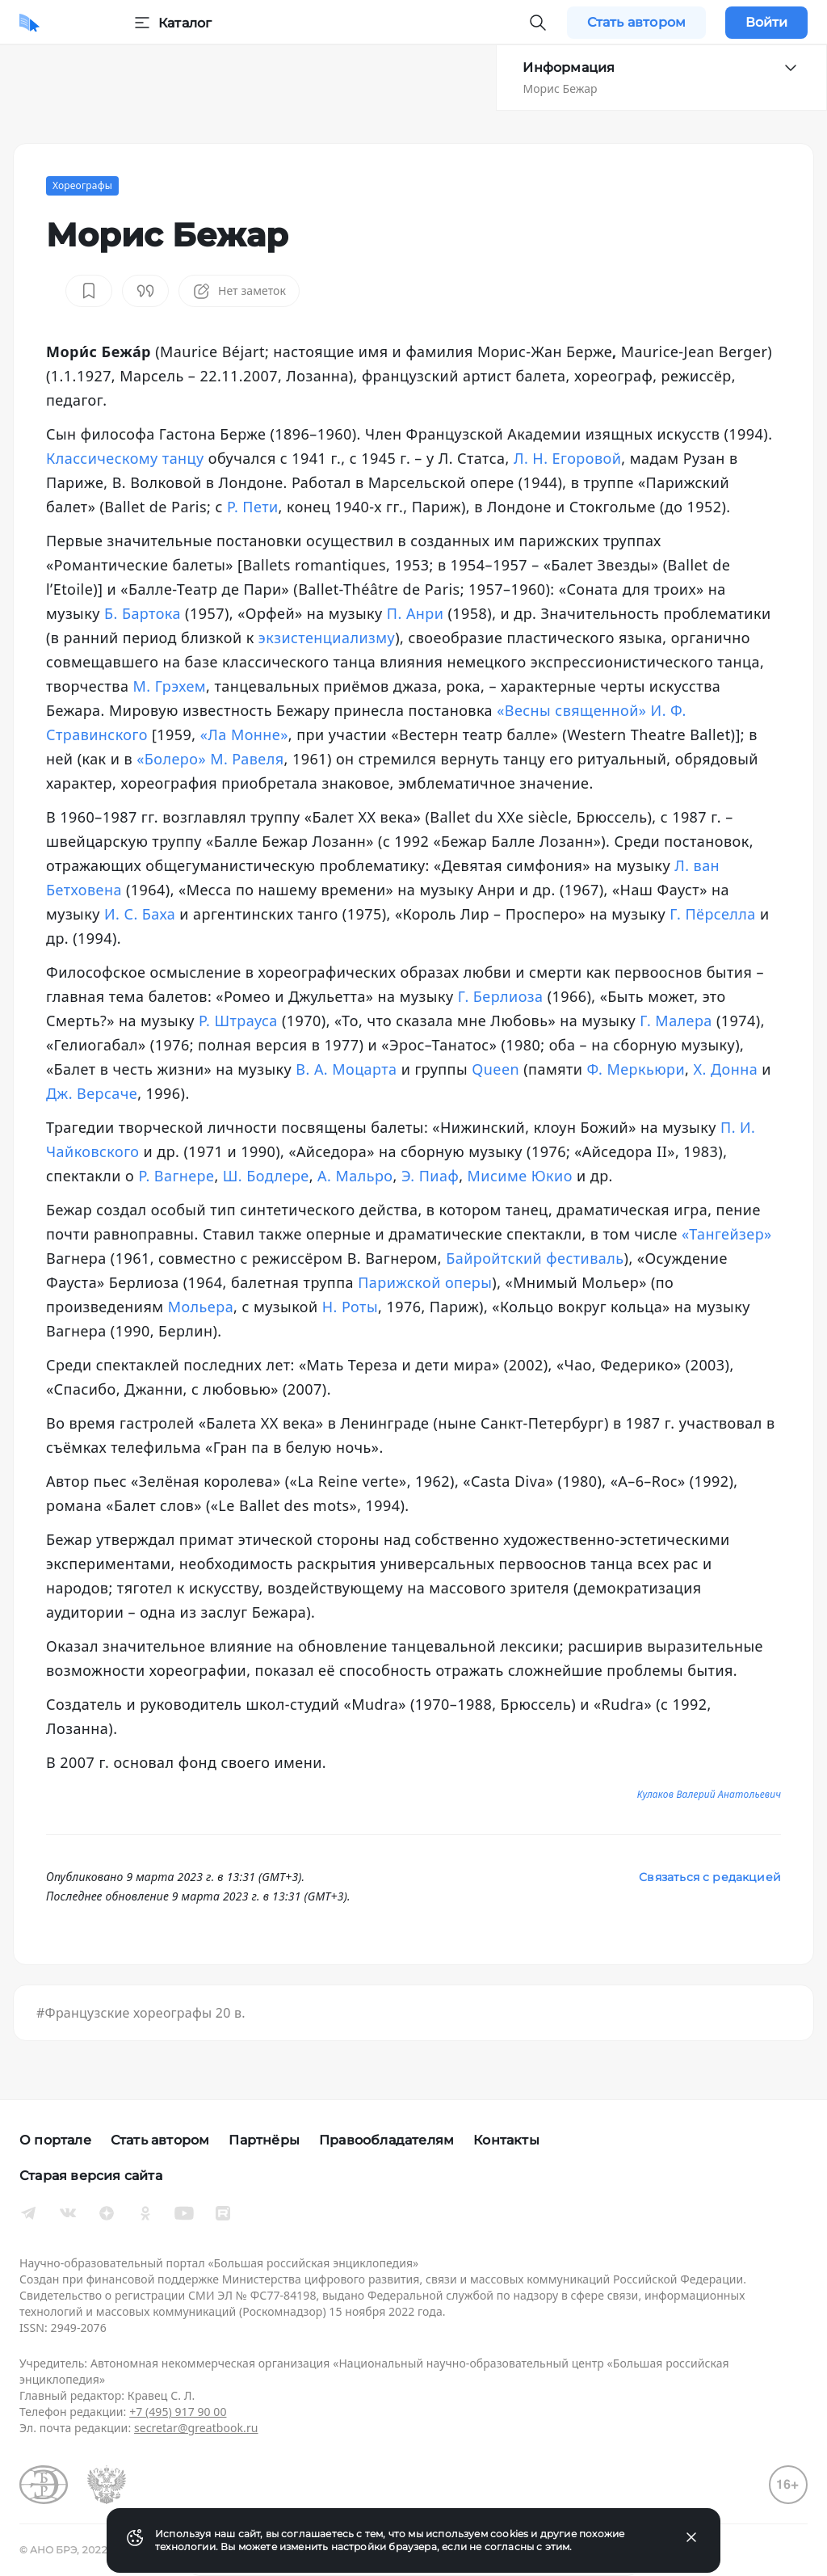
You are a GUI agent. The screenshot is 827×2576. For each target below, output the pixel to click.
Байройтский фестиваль (534, 1258)
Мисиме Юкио (520, 1175)
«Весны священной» (571, 710)
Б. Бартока (142, 613)
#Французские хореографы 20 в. (141, 2013)
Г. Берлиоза (501, 996)
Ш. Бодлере (266, 1175)
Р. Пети (253, 506)
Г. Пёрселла (713, 914)
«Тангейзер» (727, 1234)
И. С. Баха (139, 914)
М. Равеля (246, 758)
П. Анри (415, 613)
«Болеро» (171, 758)
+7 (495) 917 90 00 (177, 2411)
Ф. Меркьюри (636, 1069)
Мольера (200, 1306)
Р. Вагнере (176, 1175)
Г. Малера (676, 1020)
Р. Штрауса (238, 1020)
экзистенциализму (326, 637)
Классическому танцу (125, 458)
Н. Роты (350, 1306)
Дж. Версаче (91, 1093)
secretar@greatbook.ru (196, 2427)
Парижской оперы (425, 1282)
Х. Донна (725, 1069)
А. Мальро (355, 1175)
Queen (495, 1069)
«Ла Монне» (244, 734)
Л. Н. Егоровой (567, 458)
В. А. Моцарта (346, 1069)
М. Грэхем (170, 686)
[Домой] (29, 22)
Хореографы (82, 185)
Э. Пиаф (430, 1175)
